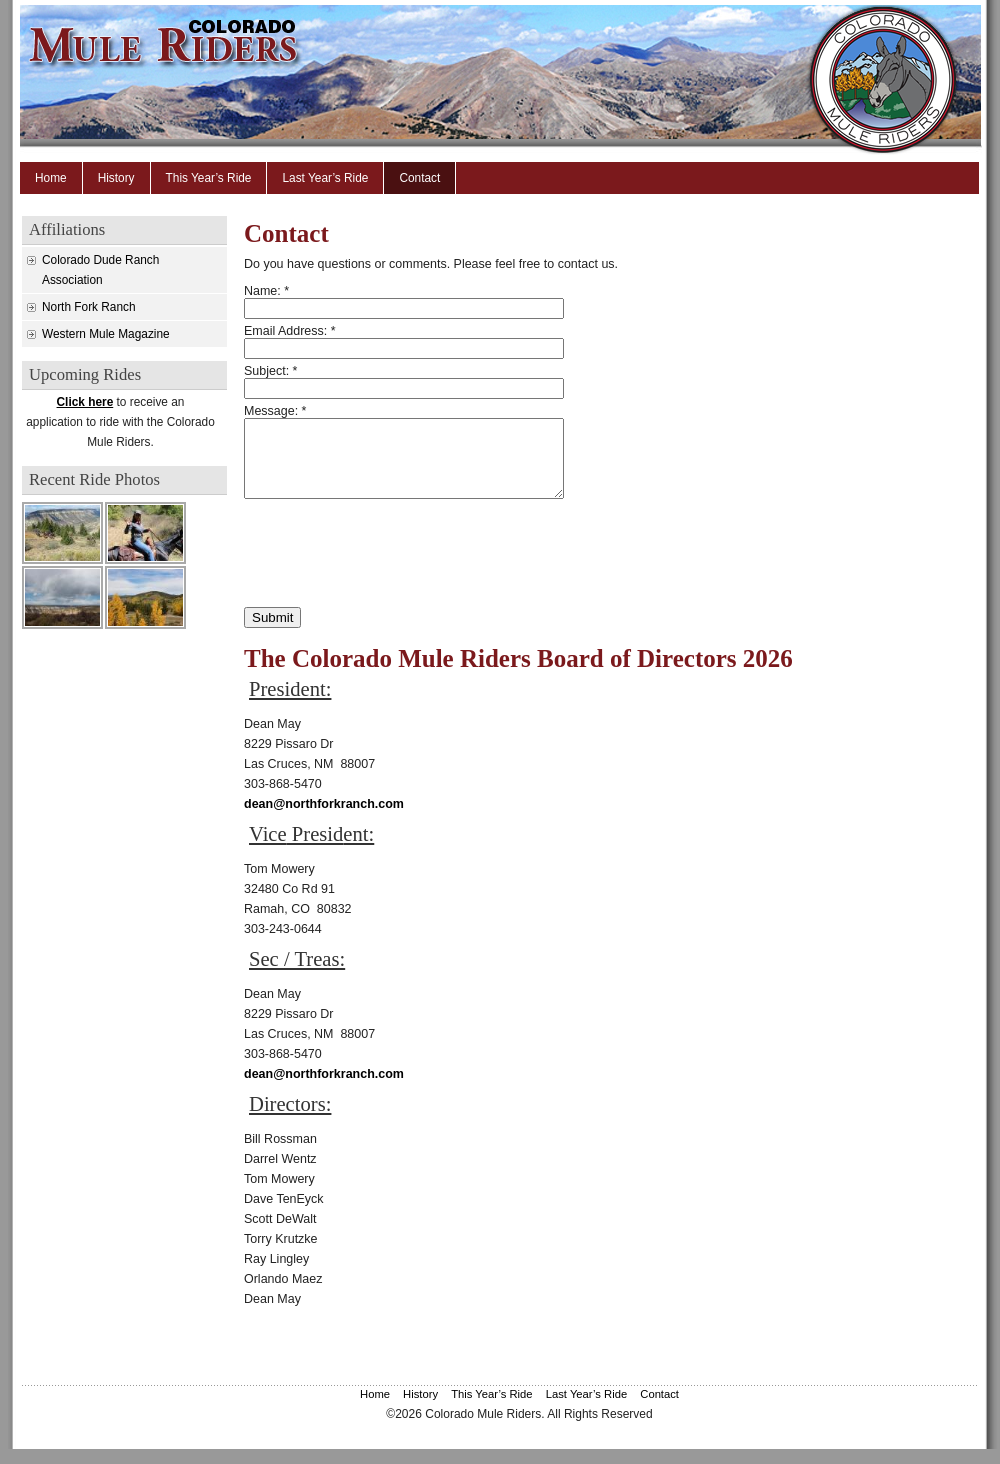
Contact (419, 178)
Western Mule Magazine (106, 334)
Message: (275, 411)
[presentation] (396, 568)
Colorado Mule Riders (520, 80)
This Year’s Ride (209, 178)
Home (51, 178)
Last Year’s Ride (325, 178)
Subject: (270, 371)
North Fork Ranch (89, 307)
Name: (266, 291)
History (116, 178)
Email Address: (290, 331)
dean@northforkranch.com (324, 819)
